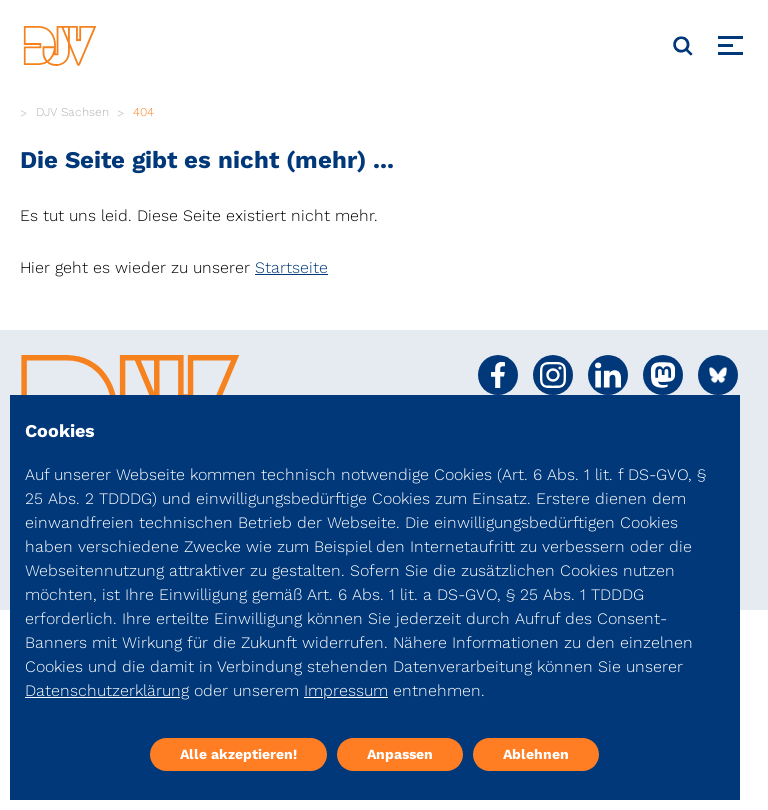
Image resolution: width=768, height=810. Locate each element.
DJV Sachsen (72, 112)
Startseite (291, 267)
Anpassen (400, 754)
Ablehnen (536, 754)
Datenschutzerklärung (107, 690)
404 (143, 112)
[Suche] (683, 46)
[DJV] (60, 45)
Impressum (346, 690)
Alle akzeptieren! (238, 754)
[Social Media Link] (498, 375)
